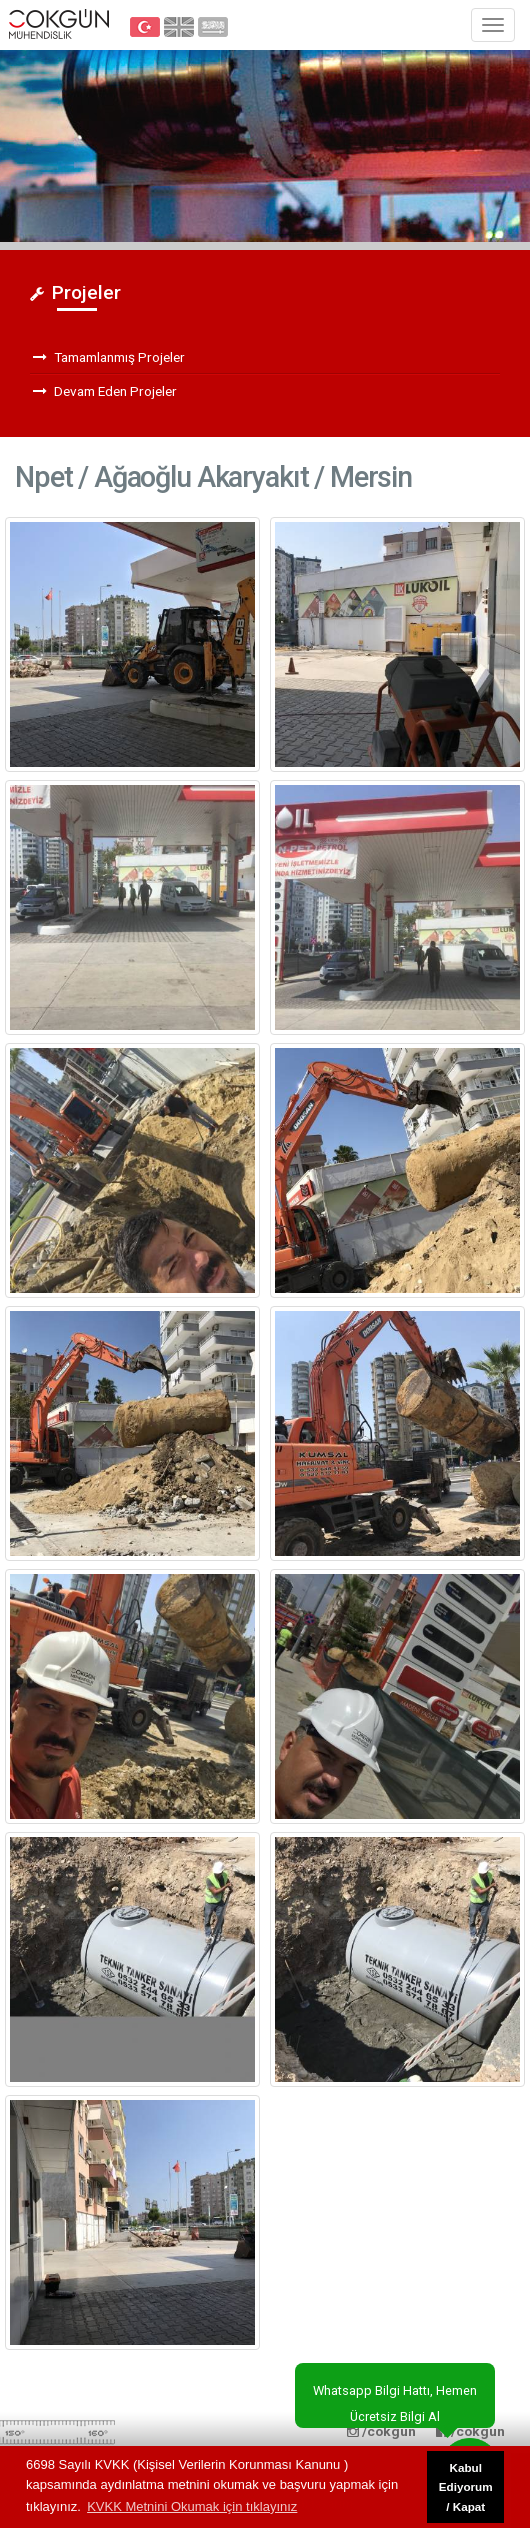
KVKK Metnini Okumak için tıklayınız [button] (192, 2506)
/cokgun (470, 2431)
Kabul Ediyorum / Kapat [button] (466, 2487)
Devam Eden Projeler (105, 391)
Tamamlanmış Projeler (109, 357)
